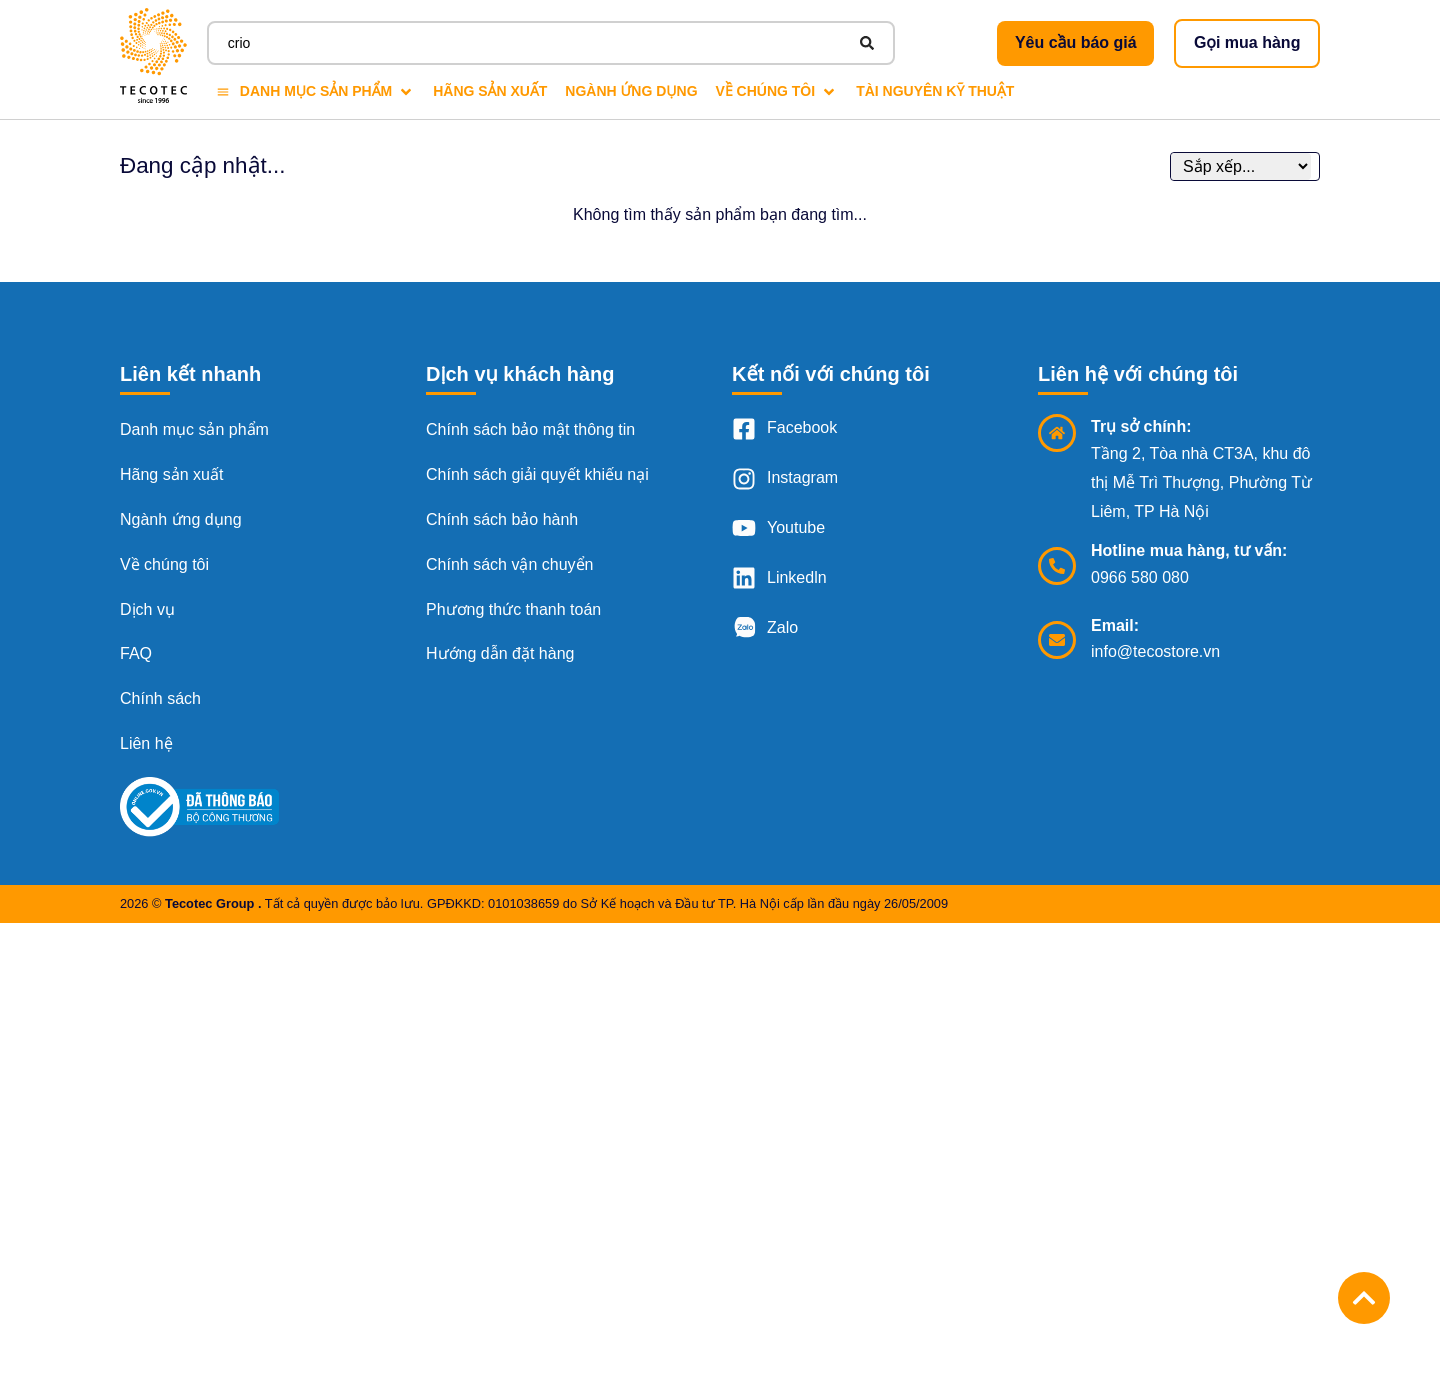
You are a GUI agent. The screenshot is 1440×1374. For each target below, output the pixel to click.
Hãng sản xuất (171, 474)
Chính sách (160, 698)
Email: (1115, 625)
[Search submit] (867, 43)
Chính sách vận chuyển (509, 564)
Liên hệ (146, 743)
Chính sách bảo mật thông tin (530, 429)
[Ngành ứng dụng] (631, 91)
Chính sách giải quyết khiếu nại (537, 474)
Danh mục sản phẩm (194, 429)
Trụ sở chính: (1141, 426)
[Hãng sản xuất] (490, 91)
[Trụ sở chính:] (1057, 433)
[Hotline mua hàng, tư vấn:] (1057, 566)
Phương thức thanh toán (513, 609)
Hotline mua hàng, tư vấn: (1189, 550)
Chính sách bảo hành (502, 519)
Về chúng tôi (164, 564)
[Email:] (1057, 640)
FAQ (136, 653)
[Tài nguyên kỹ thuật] (935, 91)
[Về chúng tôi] (777, 91)
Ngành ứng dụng (181, 519)
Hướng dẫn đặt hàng (500, 653)
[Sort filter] (1241, 166)
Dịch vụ (147, 609)
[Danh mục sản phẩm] (315, 91)
